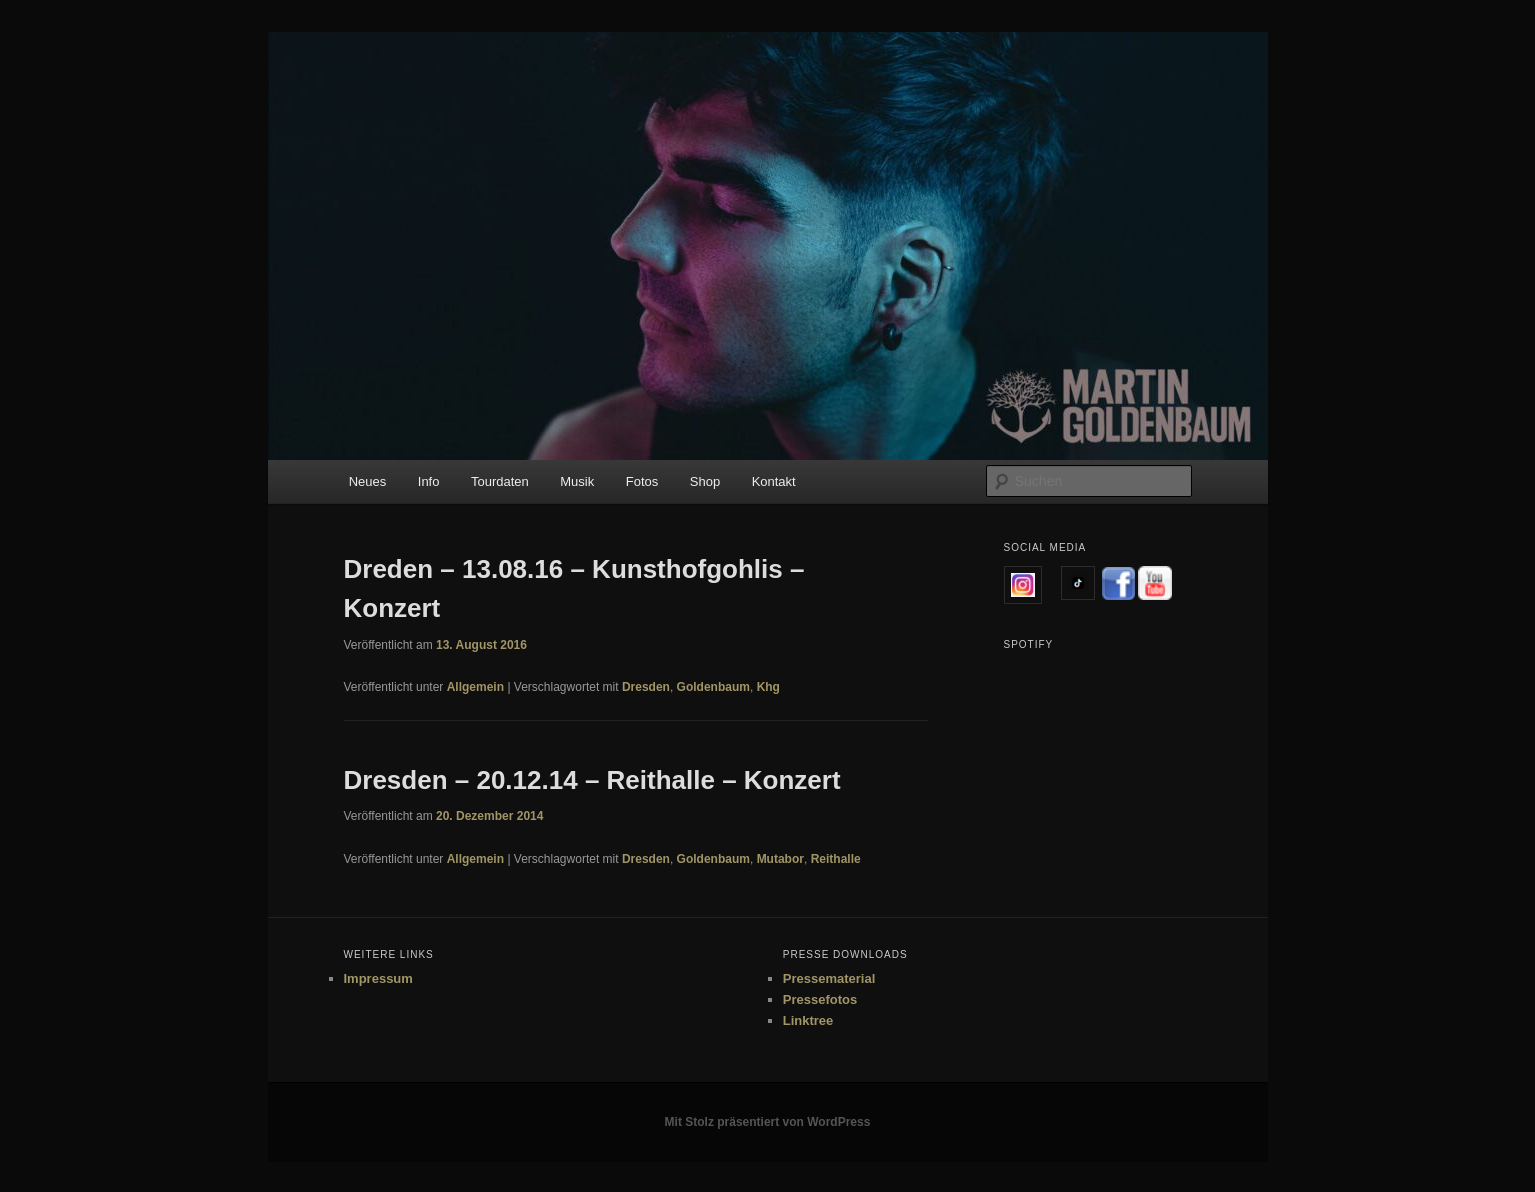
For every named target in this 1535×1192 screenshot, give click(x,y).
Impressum (378, 978)
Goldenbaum (713, 687)
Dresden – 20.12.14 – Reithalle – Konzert (592, 780)
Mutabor (780, 859)
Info (429, 481)
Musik (577, 481)
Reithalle (836, 859)
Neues (368, 481)
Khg (768, 687)
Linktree (808, 1020)
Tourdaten (500, 481)
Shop (705, 481)
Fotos (642, 481)
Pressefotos (820, 999)
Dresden (646, 687)
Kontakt (774, 481)
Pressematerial (829, 978)
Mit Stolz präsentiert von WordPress (768, 1122)
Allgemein (475, 687)
